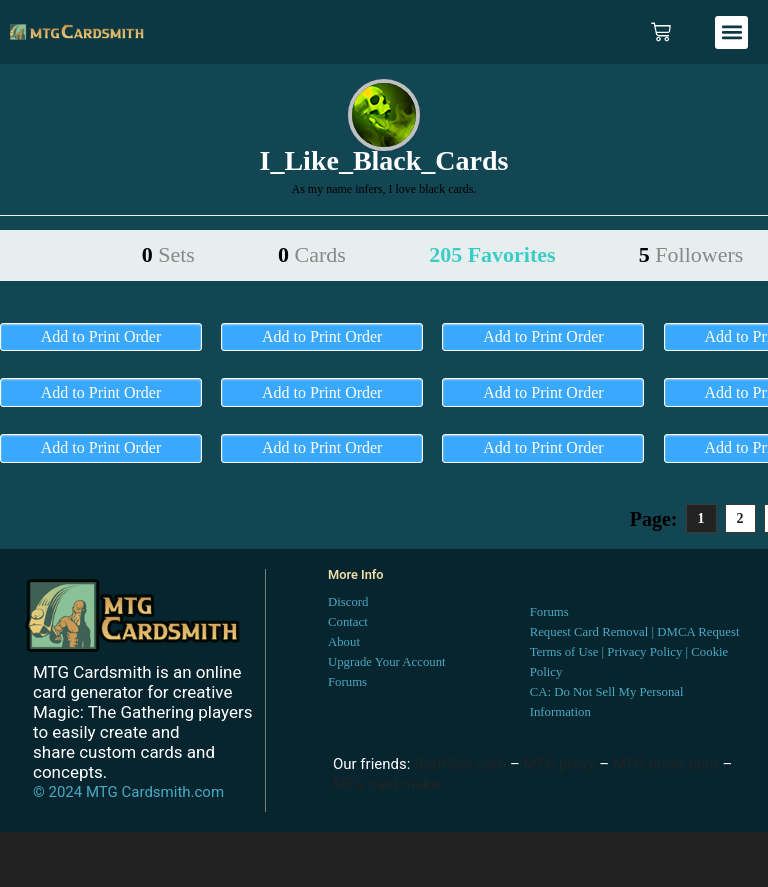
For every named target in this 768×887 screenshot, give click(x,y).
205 (492, 254)
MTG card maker (388, 784)
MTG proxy (560, 764)
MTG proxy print (666, 764)
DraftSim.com (460, 764)
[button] (731, 32)
